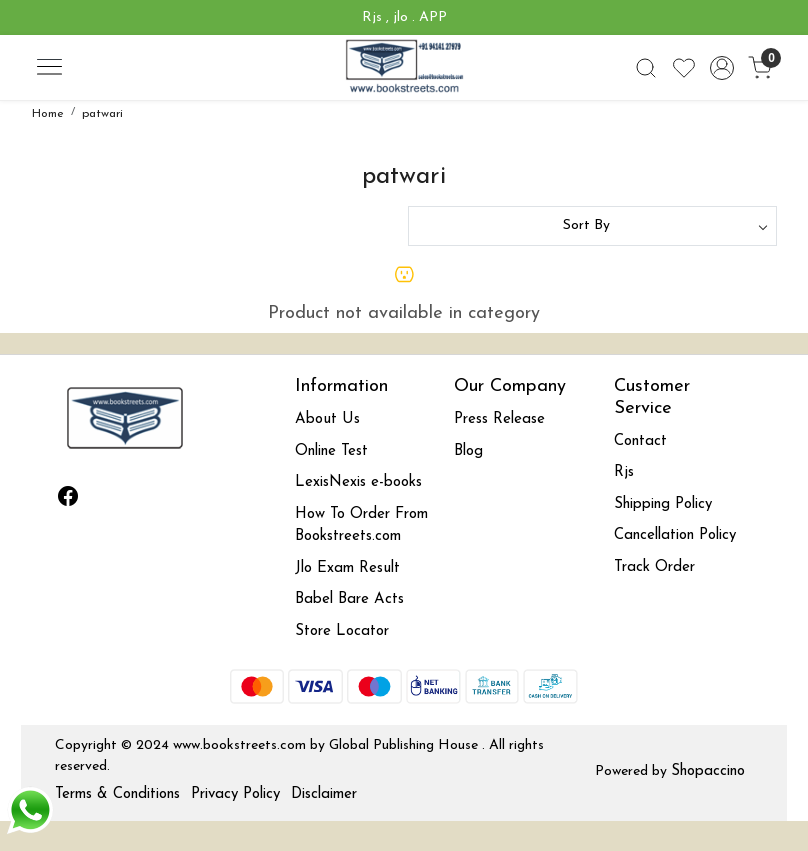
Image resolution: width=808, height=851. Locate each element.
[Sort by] (592, 226)
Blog (468, 451)
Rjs (624, 472)
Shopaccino (708, 771)
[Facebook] (68, 500)
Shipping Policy (663, 504)
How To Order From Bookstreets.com (361, 526)
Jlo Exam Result (347, 568)
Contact (640, 441)
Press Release (499, 419)
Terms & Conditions (117, 794)
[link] (646, 68)
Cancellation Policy (675, 535)
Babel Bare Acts (349, 599)
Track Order (654, 567)
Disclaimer (324, 794)
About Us (327, 419)
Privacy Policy (235, 794)
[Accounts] (722, 68)
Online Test (331, 451)
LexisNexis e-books (358, 482)
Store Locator (342, 631)
